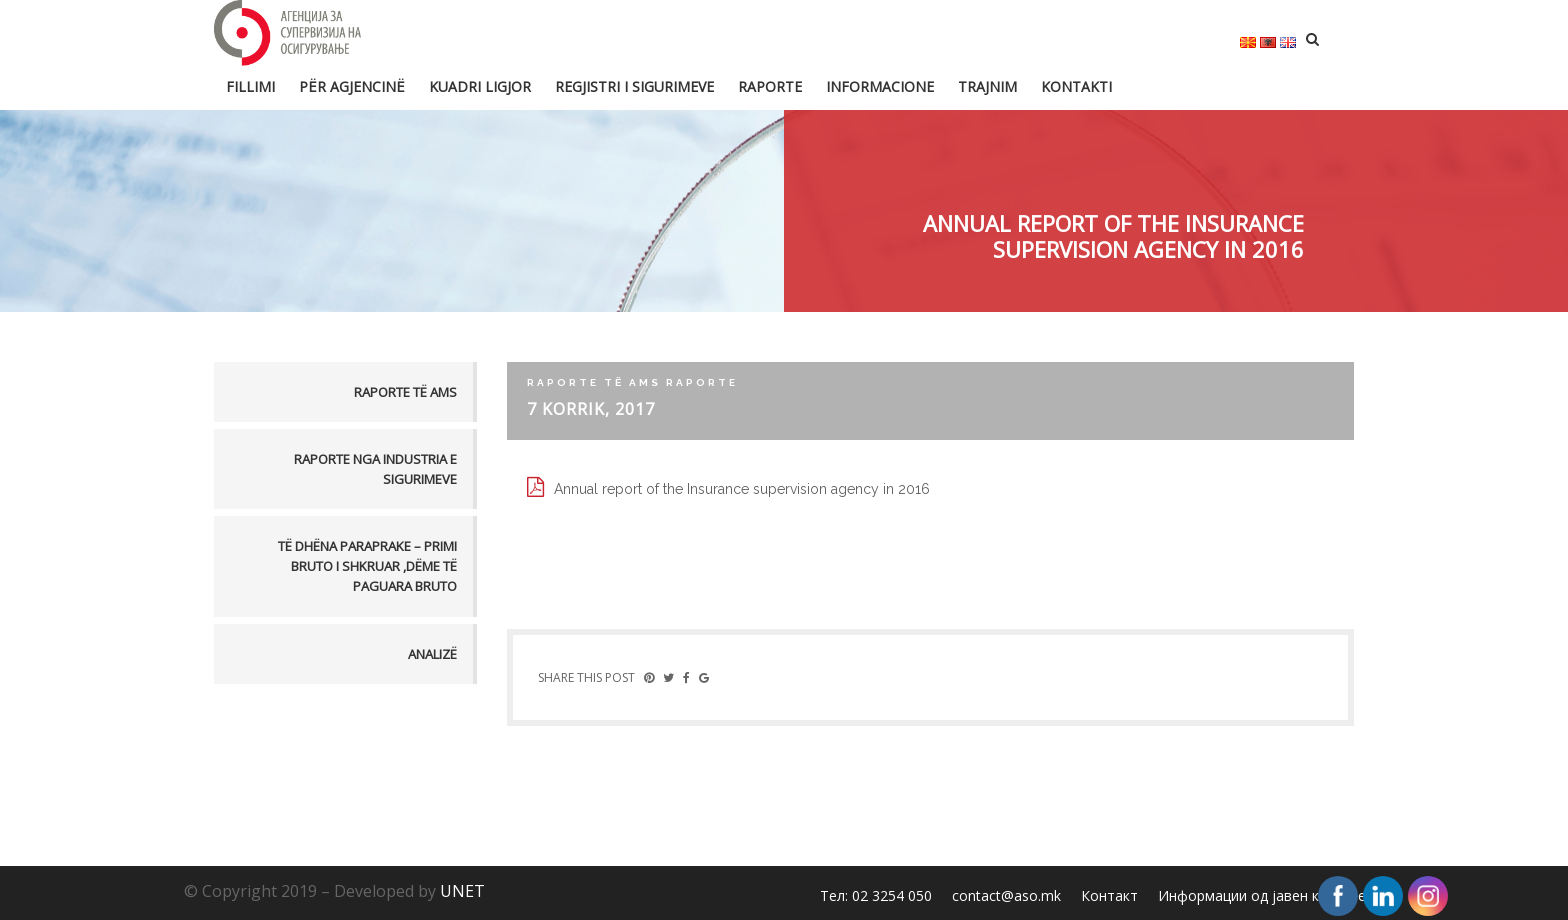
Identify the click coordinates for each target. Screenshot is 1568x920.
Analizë (432, 654)
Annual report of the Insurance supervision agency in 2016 (742, 489)
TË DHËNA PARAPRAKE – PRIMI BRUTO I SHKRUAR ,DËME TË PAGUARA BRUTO (367, 566)
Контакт (1109, 895)
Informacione (880, 86)
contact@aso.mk (1006, 895)
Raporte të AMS (405, 392)
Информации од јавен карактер (1266, 895)
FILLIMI (250, 86)
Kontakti (1076, 86)
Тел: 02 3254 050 (876, 895)
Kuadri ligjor (480, 86)
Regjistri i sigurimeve (634, 86)
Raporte (770, 86)
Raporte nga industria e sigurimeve (375, 469)
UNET (462, 891)
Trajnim (987, 86)
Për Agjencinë (352, 86)
